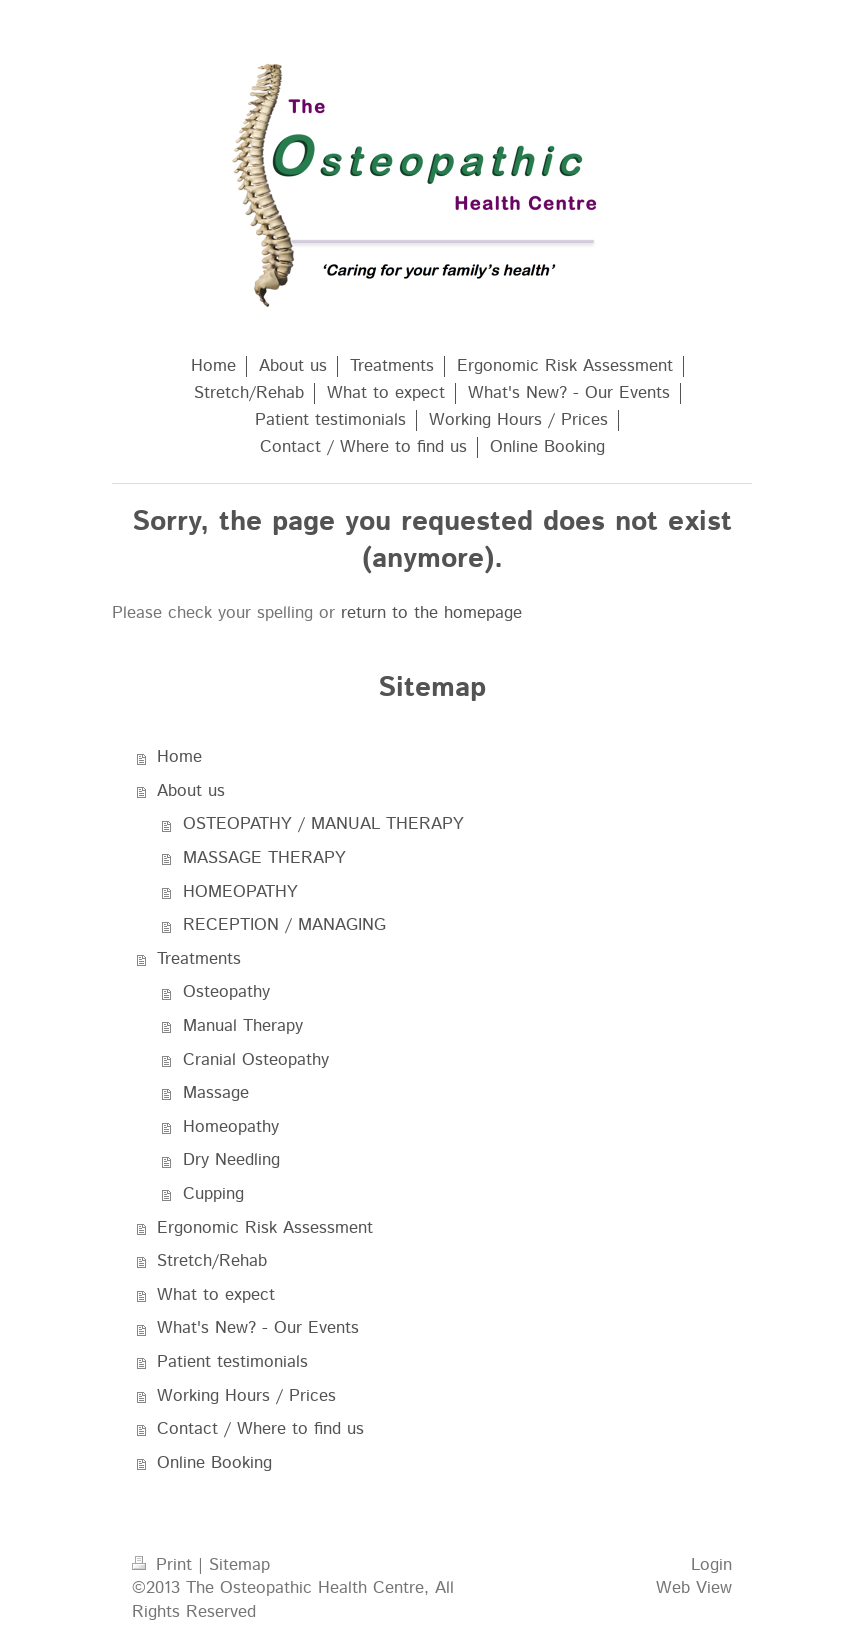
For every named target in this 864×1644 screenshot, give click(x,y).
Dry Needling (231, 1160)
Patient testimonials (232, 1362)
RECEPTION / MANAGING (284, 925)
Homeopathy (231, 1127)
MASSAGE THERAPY (264, 858)
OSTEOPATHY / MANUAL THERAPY (323, 824)
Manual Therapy (243, 1026)
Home (179, 757)
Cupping (213, 1194)
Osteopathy (226, 992)
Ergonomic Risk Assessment (265, 1228)
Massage (216, 1093)
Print (165, 1565)
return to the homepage (431, 613)
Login (711, 1565)
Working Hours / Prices (246, 1396)
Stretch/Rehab (212, 1261)
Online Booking (214, 1463)
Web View (694, 1588)
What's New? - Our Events (258, 1328)
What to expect (216, 1295)
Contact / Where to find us (260, 1429)
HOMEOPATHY (240, 892)
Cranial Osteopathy (256, 1060)
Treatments (199, 959)
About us (191, 791)
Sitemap (239, 1565)
